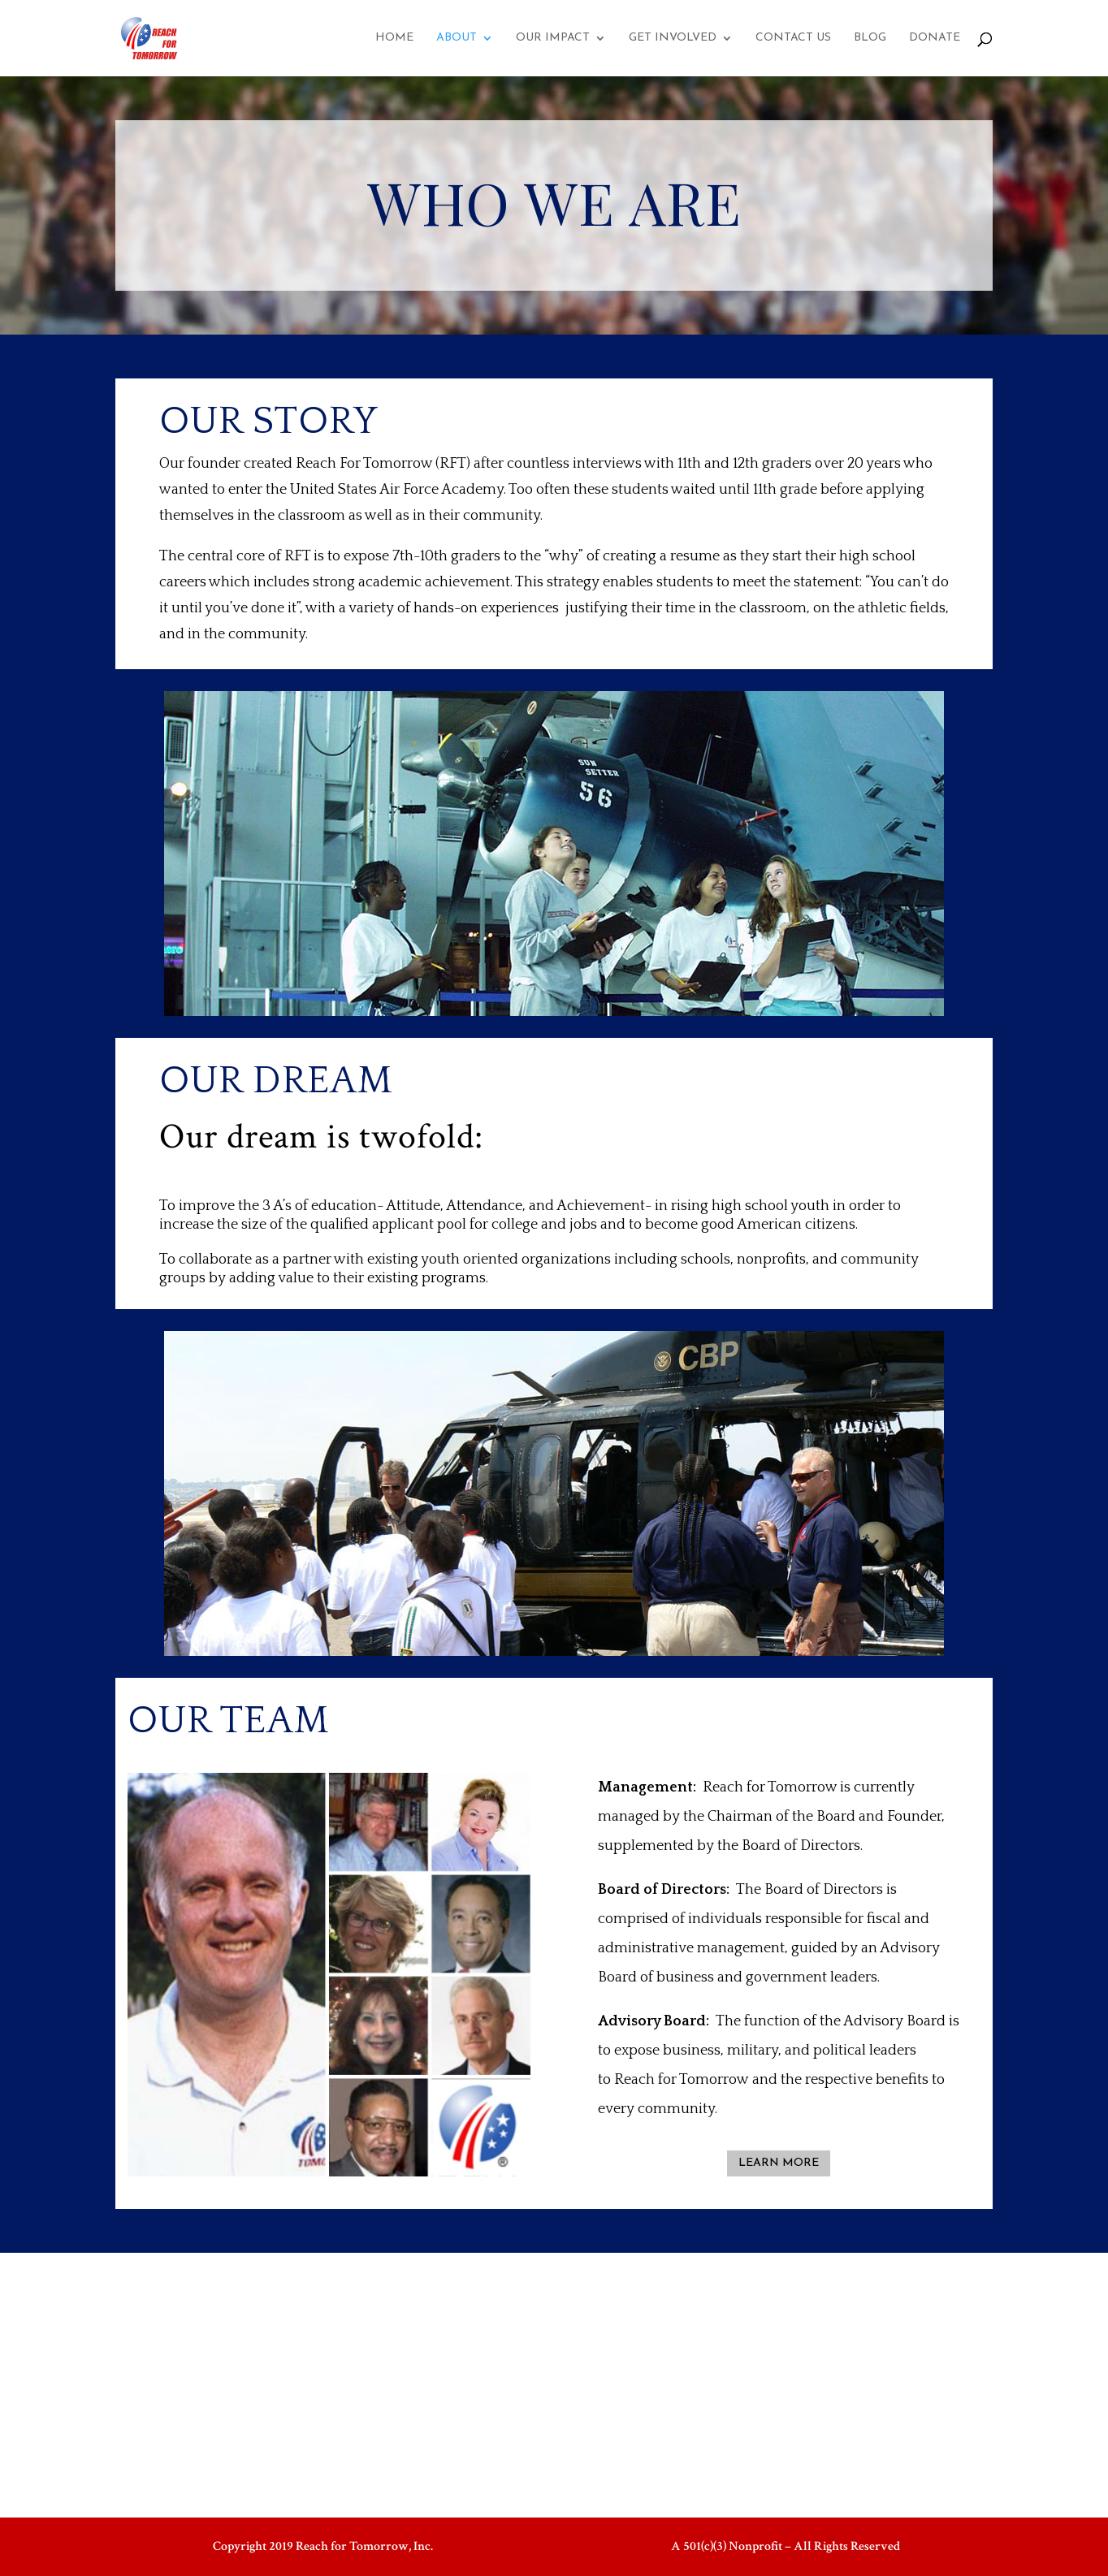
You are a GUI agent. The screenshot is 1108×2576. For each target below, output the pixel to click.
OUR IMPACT (553, 38)
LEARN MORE (778, 2163)
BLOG (870, 38)
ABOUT (456, 38)
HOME (394, 38)
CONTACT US (793, 38)
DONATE (934, 38)
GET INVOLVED (672, 38)
